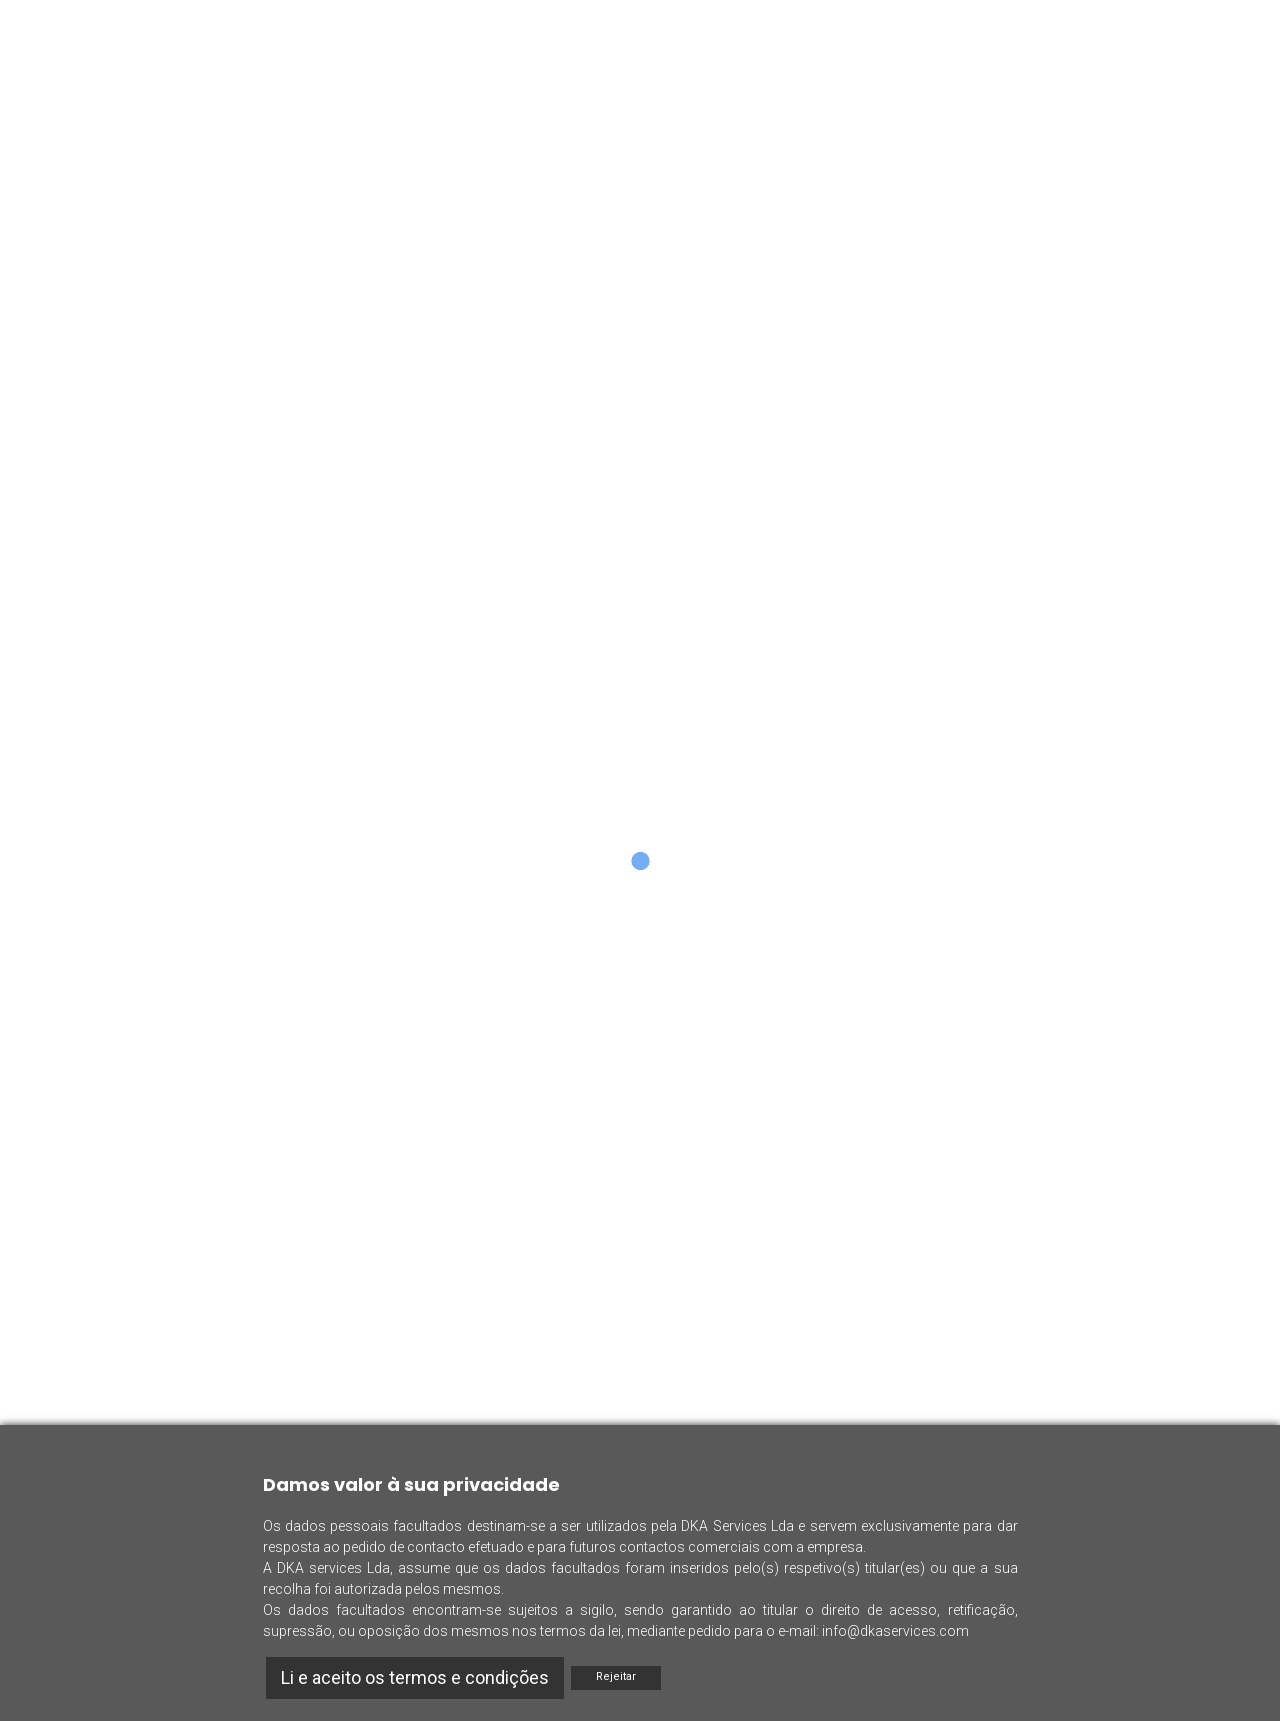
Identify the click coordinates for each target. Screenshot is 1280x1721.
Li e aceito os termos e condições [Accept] (415, 1677)
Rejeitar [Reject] (616, 1676)
